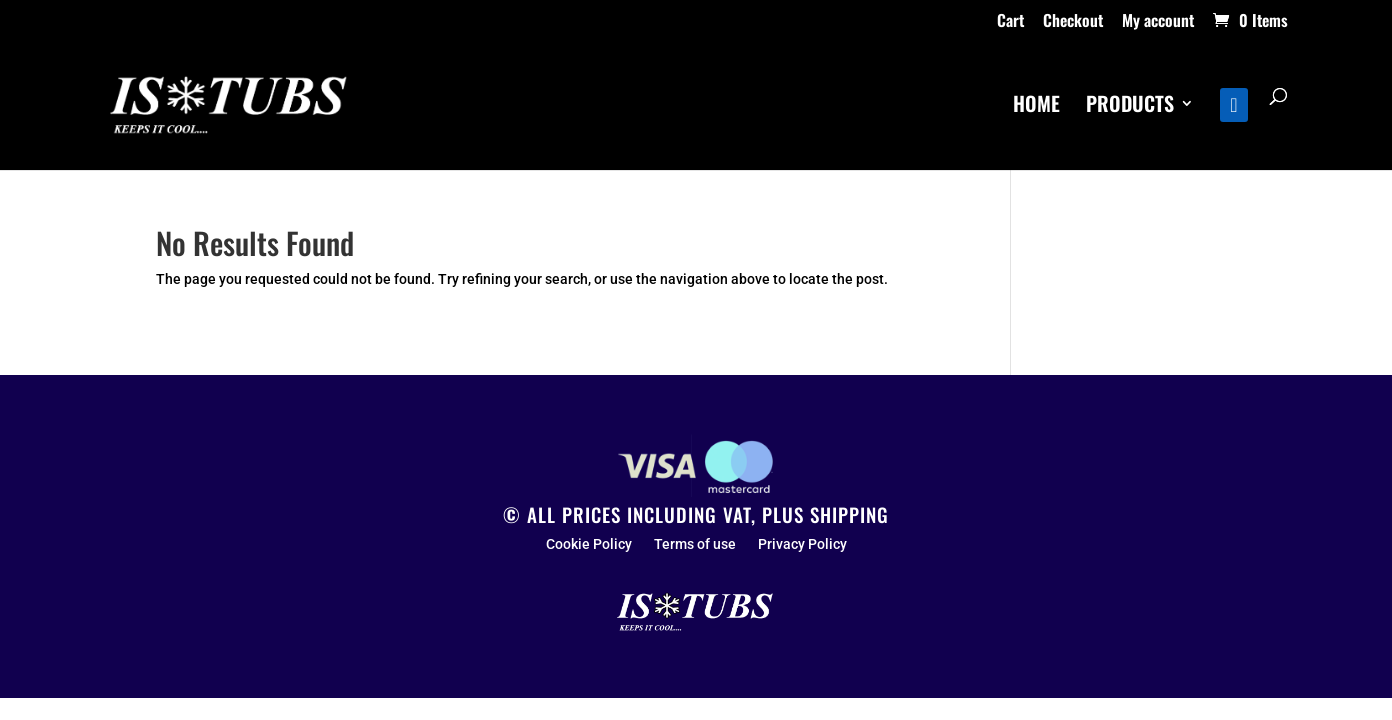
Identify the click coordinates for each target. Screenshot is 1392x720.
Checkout (1073, 22)
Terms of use (695, 544)
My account (1158, 22)
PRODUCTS (1130, 107)
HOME (1036, 107)
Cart (1010, 22)
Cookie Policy (589, 544)
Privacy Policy (802, 544)
